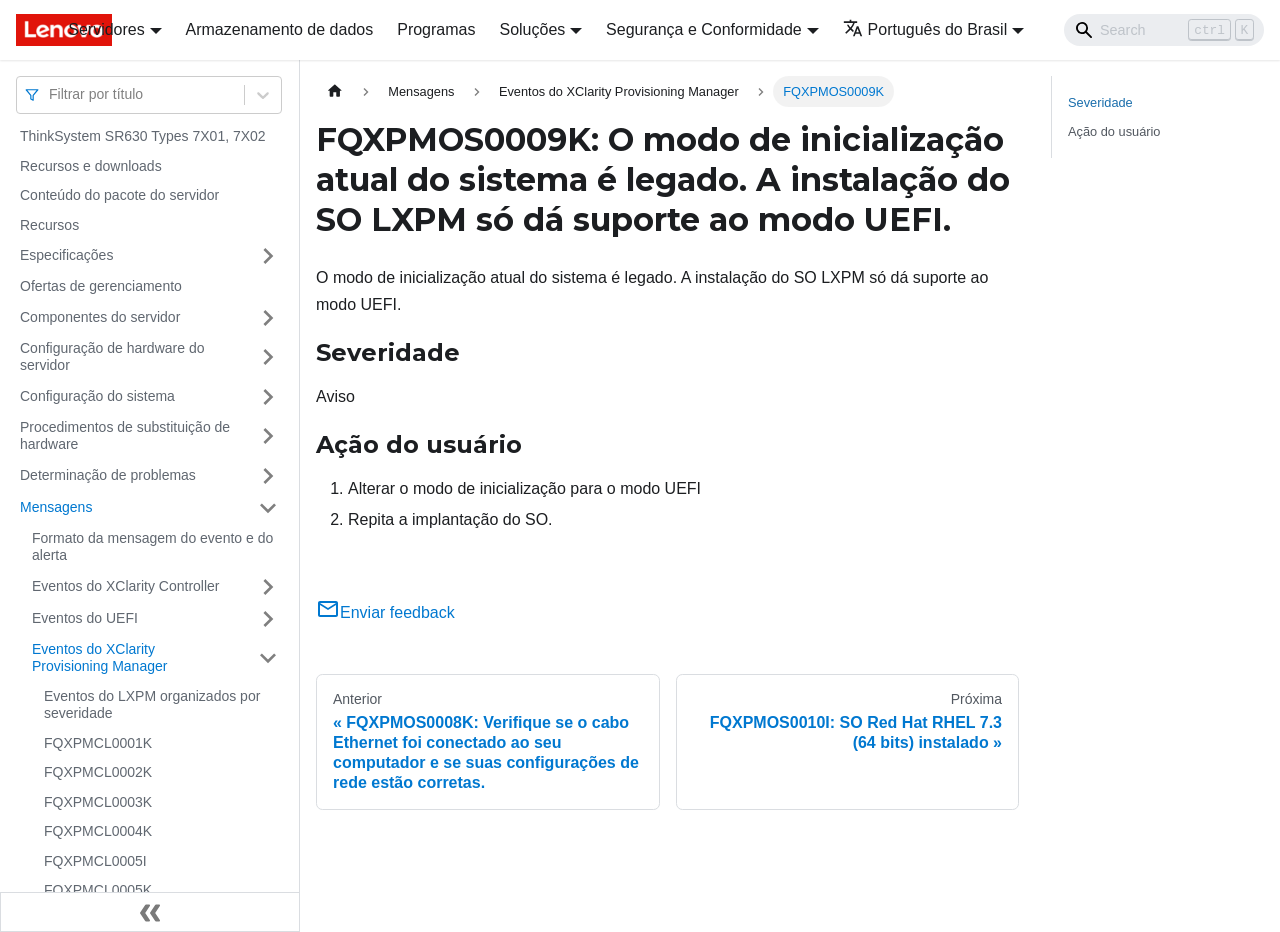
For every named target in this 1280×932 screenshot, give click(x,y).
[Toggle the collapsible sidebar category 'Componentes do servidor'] (268, 318)
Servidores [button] (106, 29)
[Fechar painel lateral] (150, 912)
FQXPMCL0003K (98, 802)
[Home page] (335, 91)
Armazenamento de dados (280, 29)
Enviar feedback (385, 612)
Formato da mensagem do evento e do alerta (152, 547)
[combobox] (51, 94)
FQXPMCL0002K (98, 772)
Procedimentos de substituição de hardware (125, 436)
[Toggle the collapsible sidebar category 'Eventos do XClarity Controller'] (268, 587)
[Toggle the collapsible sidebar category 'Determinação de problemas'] (268, 476)
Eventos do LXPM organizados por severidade (152, 705)
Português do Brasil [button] (925, 29)
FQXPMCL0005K (98, 890)
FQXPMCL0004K (98, 831)
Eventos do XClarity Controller (126, 586)
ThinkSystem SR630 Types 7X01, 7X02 (143, 136)
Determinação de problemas (108, 475)
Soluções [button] (532, 29)
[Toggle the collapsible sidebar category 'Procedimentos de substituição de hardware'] (268, 436)
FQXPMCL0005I (95, 861)
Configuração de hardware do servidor (112, 357)
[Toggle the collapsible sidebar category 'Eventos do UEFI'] (268, 619)
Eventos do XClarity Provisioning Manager (99, 658)
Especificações (66, 255)
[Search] (1164, 30)
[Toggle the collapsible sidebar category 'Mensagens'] (268, 508)
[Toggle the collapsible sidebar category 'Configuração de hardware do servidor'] (268, 357)
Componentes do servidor (100, 317)
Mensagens (56, 507)
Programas (436, 29)
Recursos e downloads (91, 166)
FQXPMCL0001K (98, 743)
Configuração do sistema (97, 396)
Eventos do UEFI (85, 618)
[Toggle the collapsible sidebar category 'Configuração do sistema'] (268, 397)
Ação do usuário (1114, 131)
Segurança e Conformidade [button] (704, 29)
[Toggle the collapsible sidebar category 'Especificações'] (268, 256)
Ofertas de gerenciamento (101, 286)
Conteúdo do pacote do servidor (119, 195)
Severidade (1100, 102)
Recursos (49, 225)
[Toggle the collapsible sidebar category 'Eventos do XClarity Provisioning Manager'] (268, 658)
